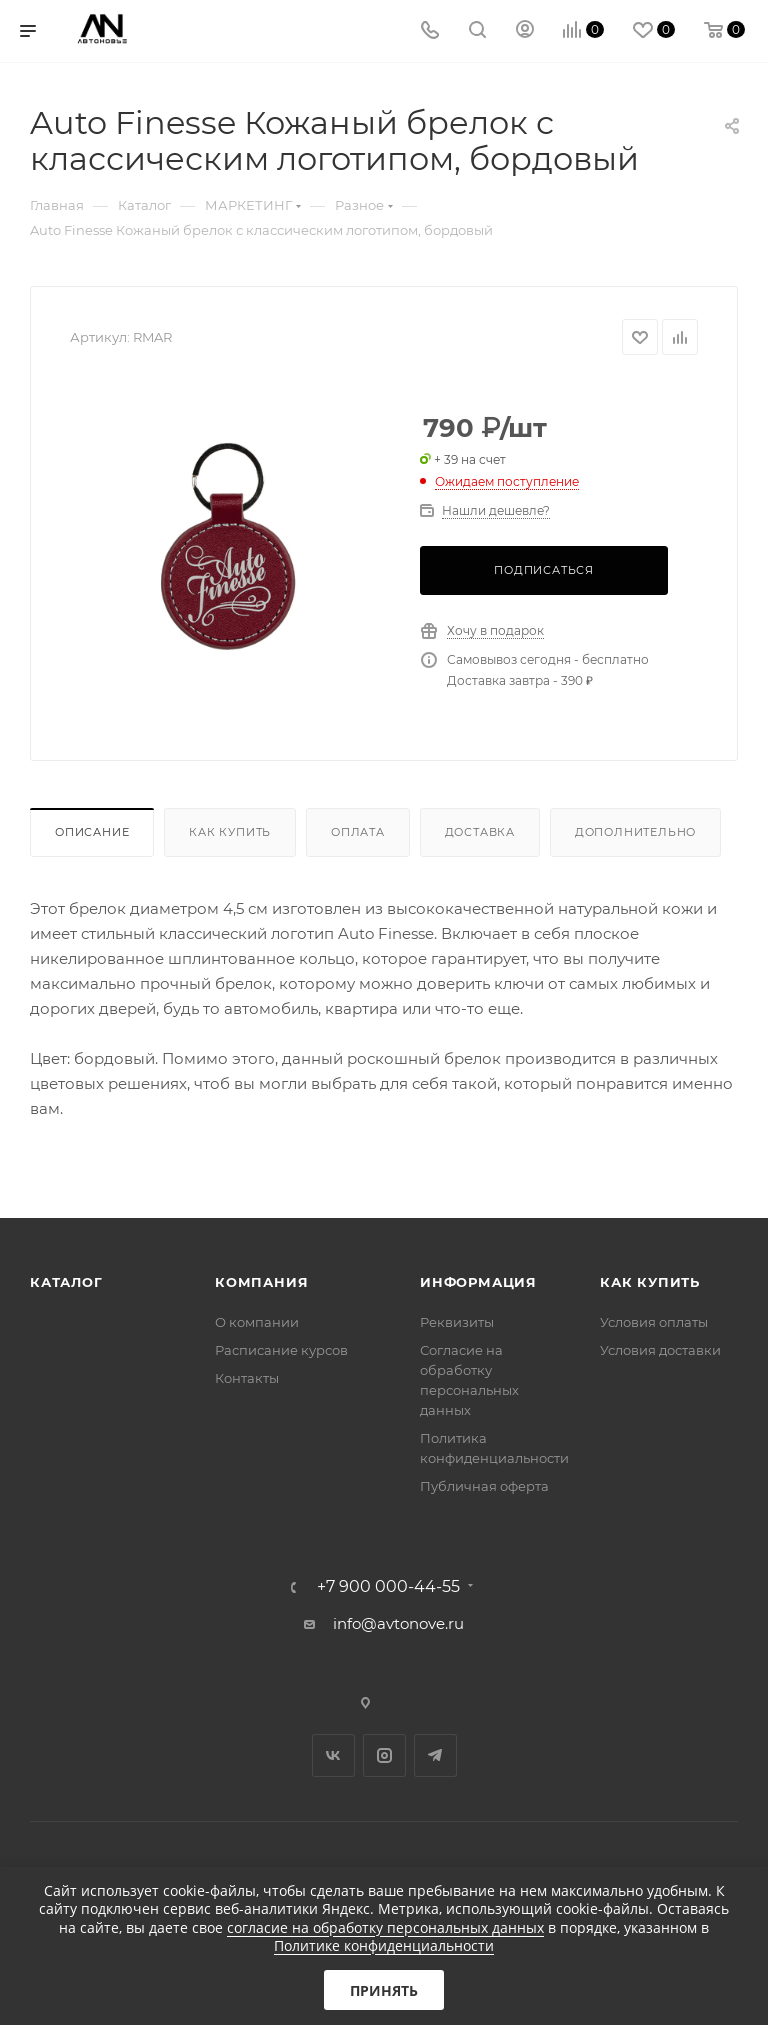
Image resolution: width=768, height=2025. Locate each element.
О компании (257, 1322)
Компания (261, 1282)
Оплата (358, 832)
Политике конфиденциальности (384, 1945)
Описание (92, 832)
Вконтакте (333, 1755)
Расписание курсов (281, 1350)
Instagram (384, 1755)
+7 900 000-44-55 (388, 1587)
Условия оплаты (654, 1322)
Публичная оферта (484, 1486)
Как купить (230, 832)
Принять (384, 1990)
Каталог (66, 1282)
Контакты (247, 1378)
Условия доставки (660, 1350)
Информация (478, 1282)
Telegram (435, 1755)
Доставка (480, 832)
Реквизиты (457, 1322)
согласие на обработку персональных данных (385, 1927)
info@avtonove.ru (398, 1623)
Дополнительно (635, 832)
